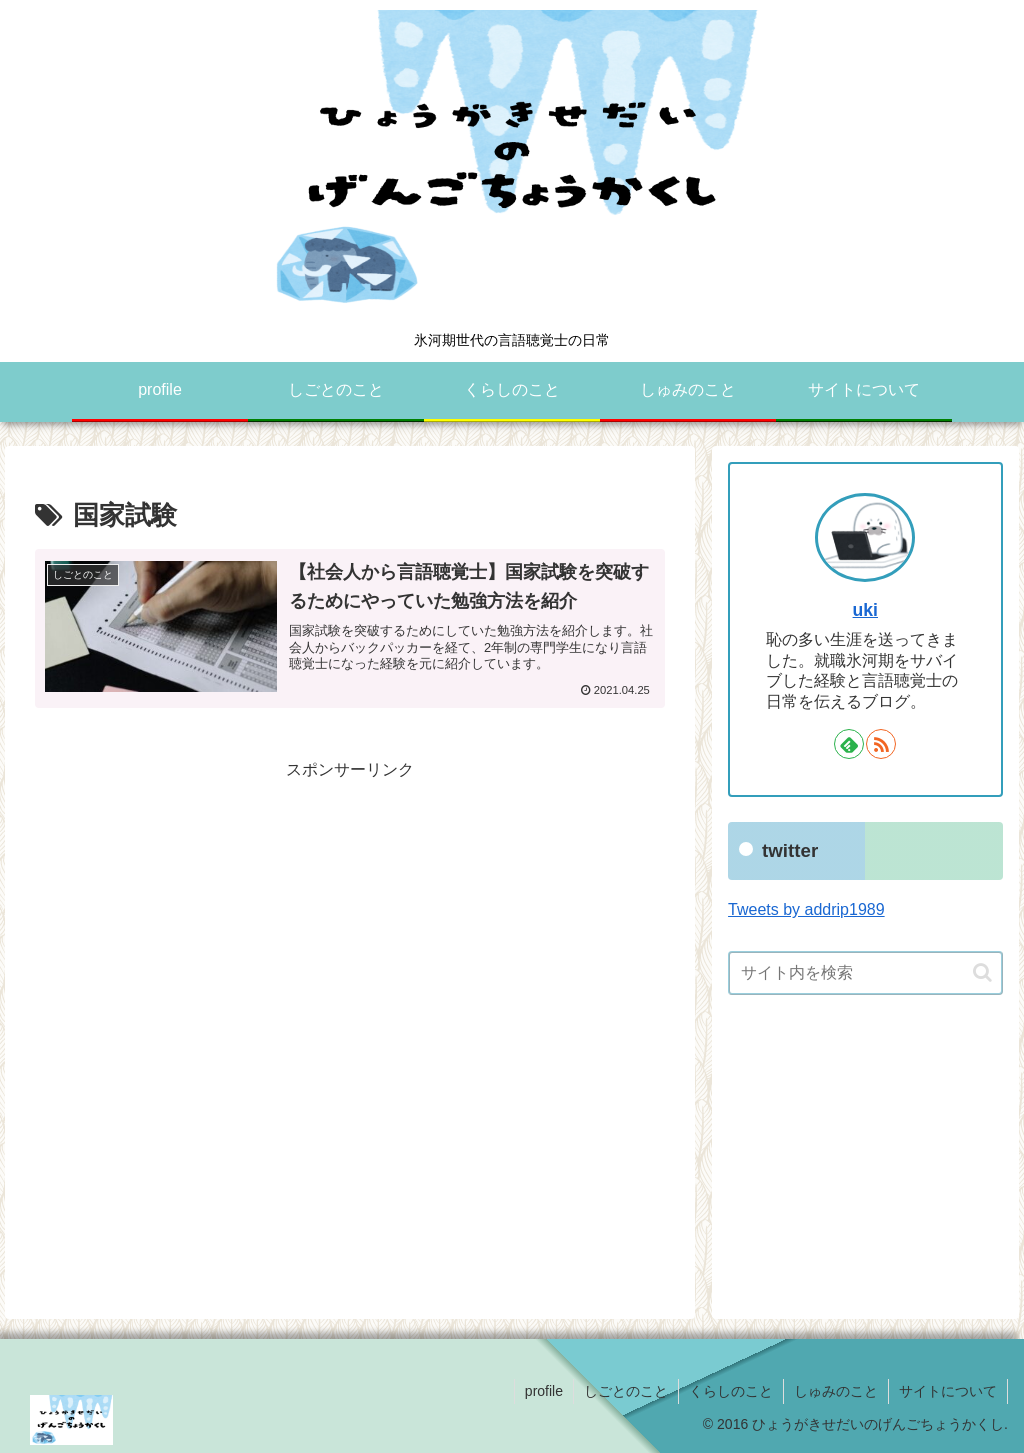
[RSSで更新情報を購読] (881, 744)
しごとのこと (626, 1391)
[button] (982, 972)
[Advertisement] (350, 924)
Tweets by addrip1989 (806, 909)
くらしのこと (731, 1391)
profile (544, 1391)
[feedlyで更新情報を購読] (849, 744)
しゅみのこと (836, 1391)
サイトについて (948, 1391)
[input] (865, 973)
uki (865, 610)
